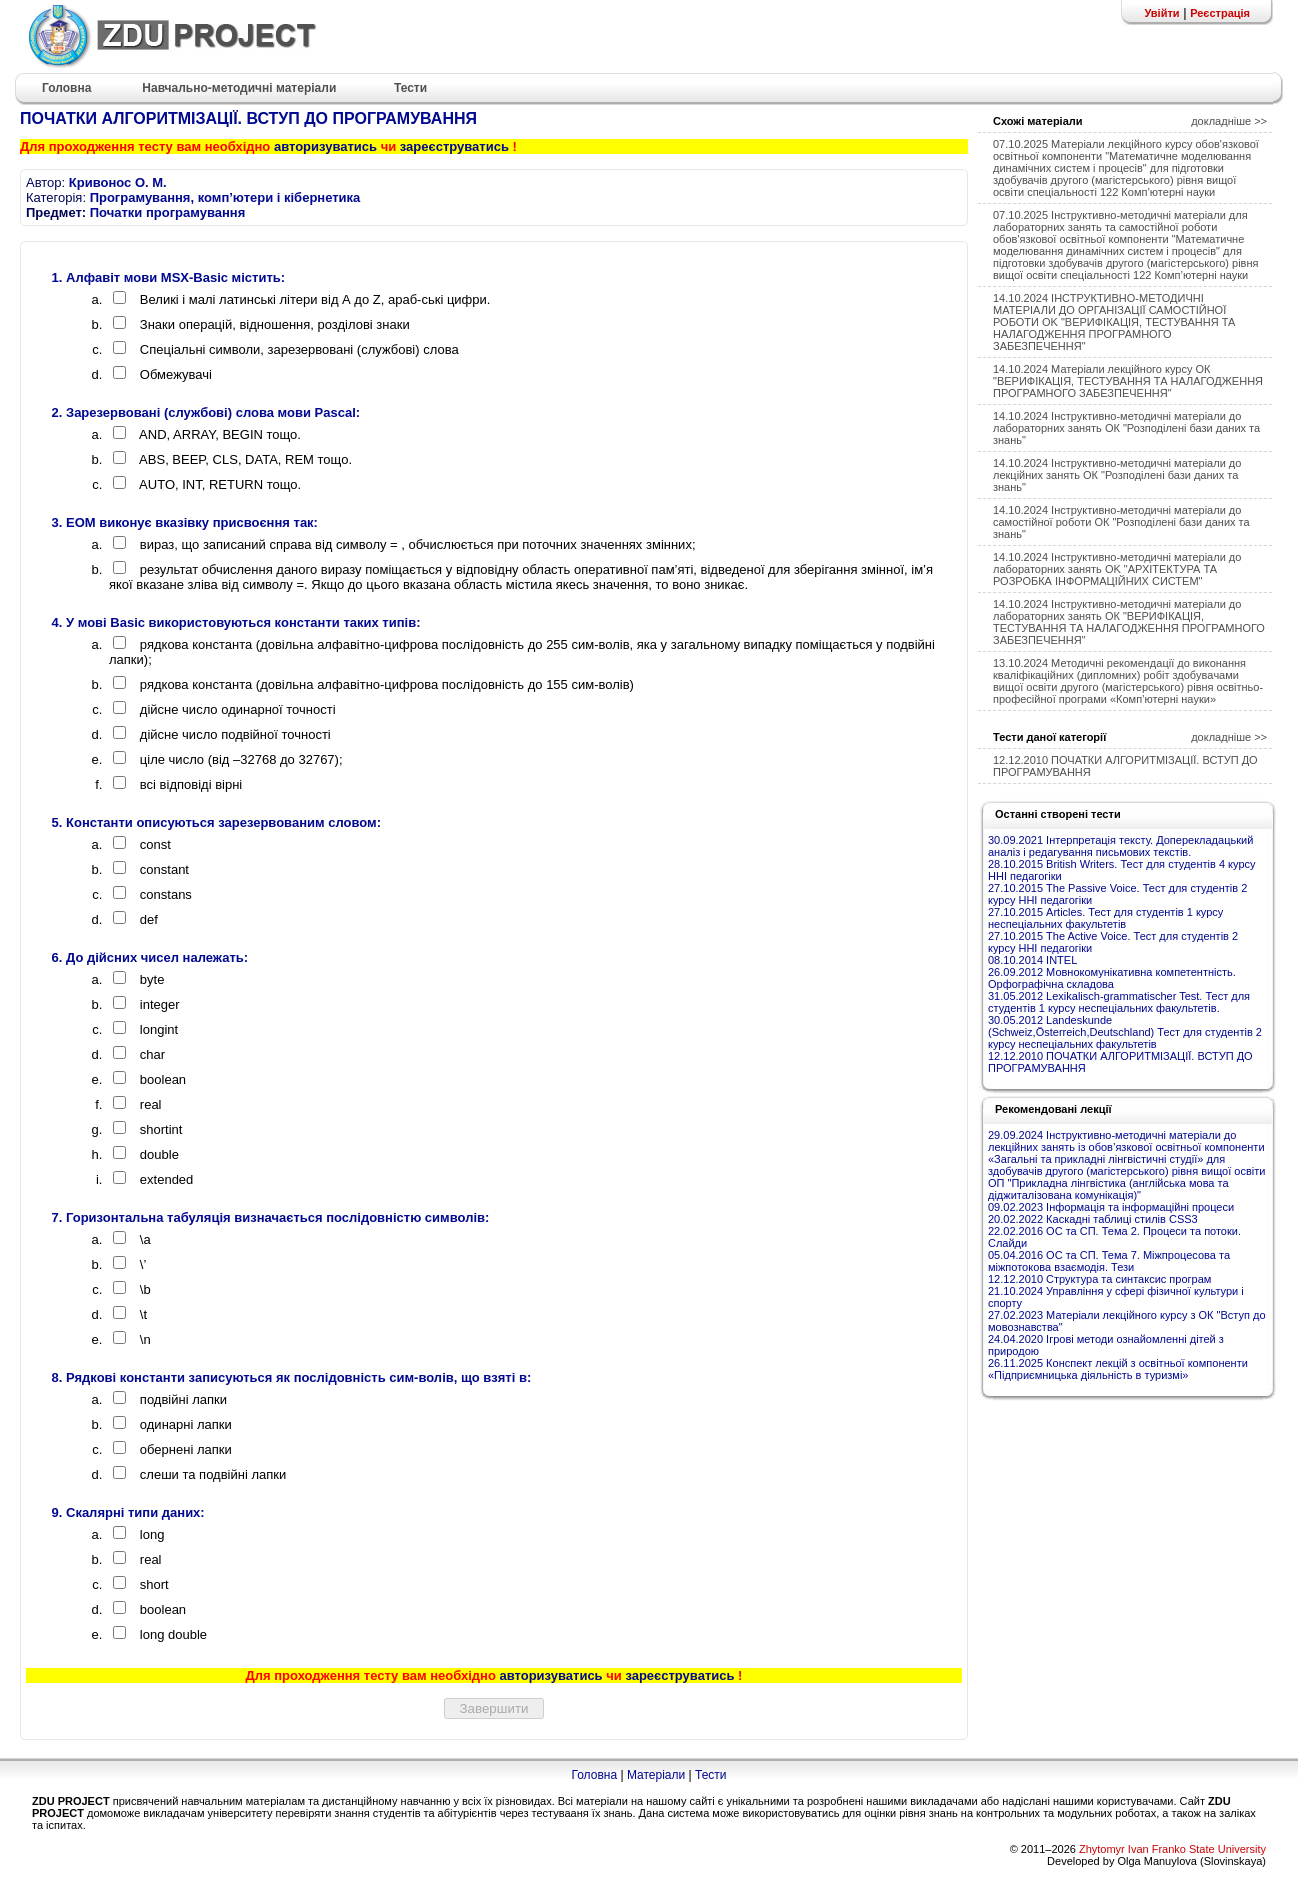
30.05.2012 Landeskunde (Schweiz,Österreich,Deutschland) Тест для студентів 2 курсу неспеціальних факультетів (1125, 1032)
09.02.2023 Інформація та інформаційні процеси (1111, 1207)
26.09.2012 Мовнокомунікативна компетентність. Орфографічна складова (1112, 978)
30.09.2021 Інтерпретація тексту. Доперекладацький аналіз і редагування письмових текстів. (1120, 846)
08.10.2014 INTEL (1032, 960)
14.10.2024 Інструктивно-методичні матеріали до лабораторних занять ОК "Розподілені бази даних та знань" (1126, 428)
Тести (711, 1775)
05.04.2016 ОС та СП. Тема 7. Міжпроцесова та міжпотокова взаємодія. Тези (1109, 1261)
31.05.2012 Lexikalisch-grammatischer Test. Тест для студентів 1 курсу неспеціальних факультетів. (1119, 1002)
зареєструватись (454, 146)
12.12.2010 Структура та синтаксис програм (1099, 1279)
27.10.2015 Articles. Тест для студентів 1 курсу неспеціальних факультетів (1105, 918)
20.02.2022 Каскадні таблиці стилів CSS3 (1093, 1219)
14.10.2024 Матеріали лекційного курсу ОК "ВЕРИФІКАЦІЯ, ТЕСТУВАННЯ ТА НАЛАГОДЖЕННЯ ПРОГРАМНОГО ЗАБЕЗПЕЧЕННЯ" (1128, 381)
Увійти (1161, 13)
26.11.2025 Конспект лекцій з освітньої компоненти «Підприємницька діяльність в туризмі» (1118, 1369)
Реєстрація (1220, 13)
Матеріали (656, 1775)
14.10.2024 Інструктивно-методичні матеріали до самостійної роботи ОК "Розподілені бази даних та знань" (1121, 522)
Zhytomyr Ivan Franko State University (1172, 1849)
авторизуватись (325, 146)
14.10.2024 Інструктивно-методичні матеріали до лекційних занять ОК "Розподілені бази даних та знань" (1117, 475)
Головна (594, 1775)
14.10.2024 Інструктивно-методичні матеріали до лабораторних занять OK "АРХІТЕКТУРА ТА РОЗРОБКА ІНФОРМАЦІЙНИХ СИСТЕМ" (1117, 569)
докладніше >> (1229, 121)
